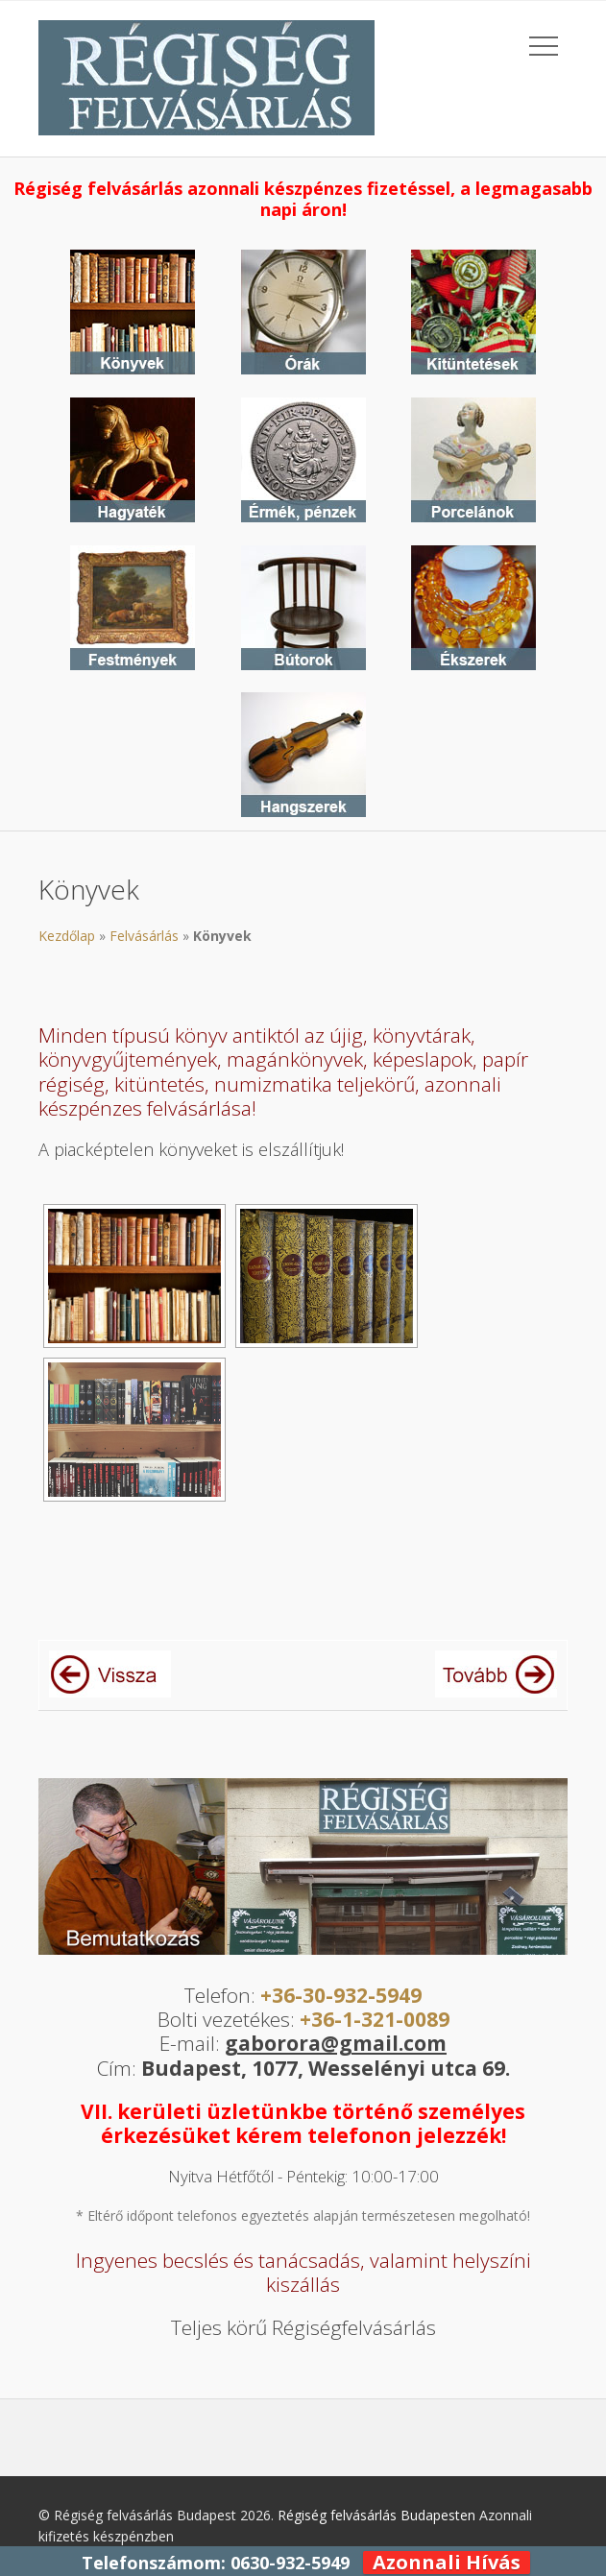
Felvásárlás (144, 936)
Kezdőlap (66, 936)
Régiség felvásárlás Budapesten (376, 2515)
